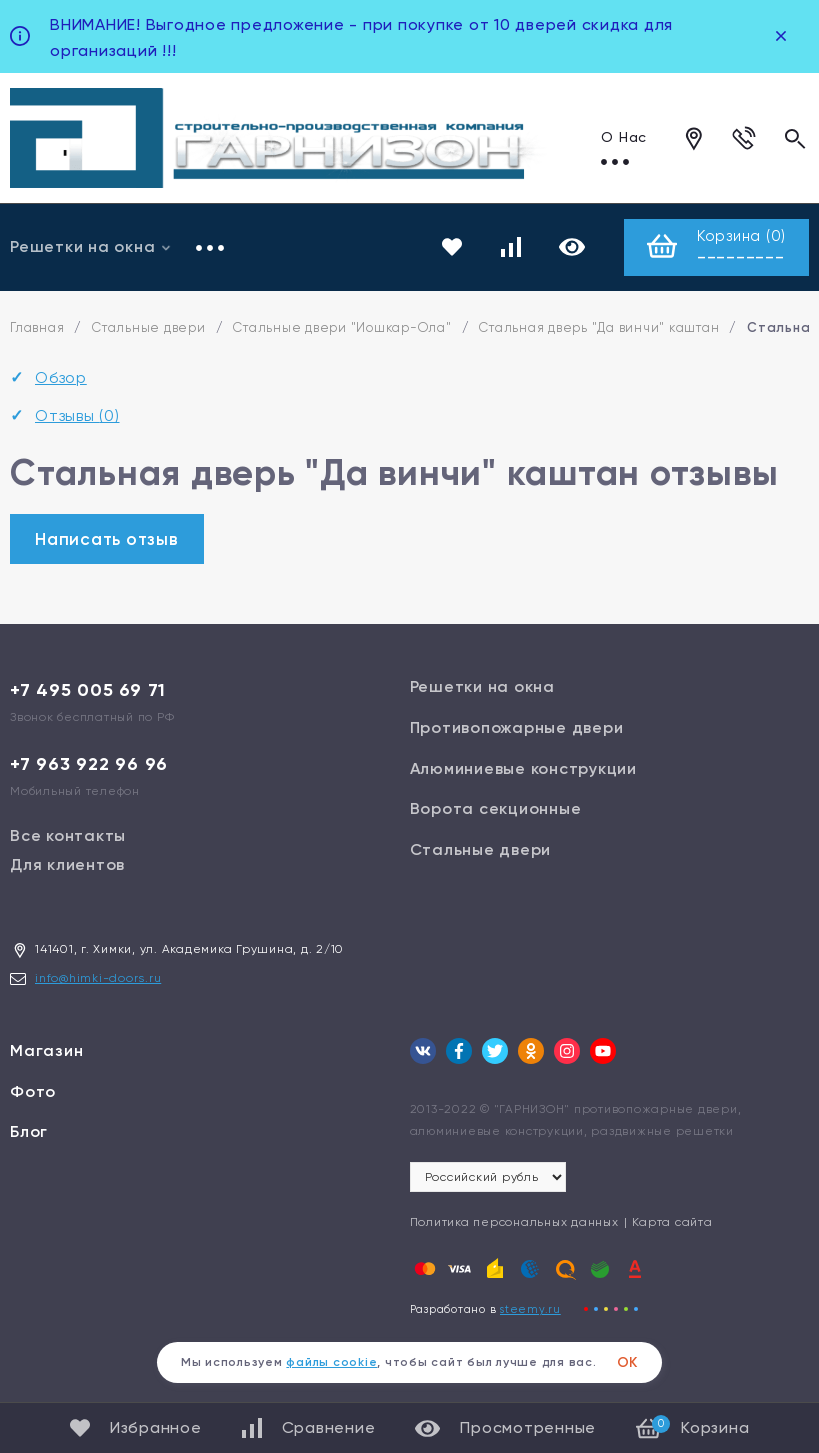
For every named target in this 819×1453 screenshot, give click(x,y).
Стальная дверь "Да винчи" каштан (599, 327)
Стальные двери (149, 327)
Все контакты (68, 836)
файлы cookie (331, 1362)
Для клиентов (67, 865)
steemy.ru (530, 1310)
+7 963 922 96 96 (89, 765)
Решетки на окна (482, 687)
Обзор (61, 377)
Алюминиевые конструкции (523, 768)
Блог (29, 1132)
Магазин (46, 1051)
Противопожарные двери (517, 728)
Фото (33, 1091)
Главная (37, 327)
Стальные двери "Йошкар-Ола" (342, 327)
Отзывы (77, 416)
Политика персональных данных (514, 1223)
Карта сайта (672, 1223)
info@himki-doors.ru (98, 979)
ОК (628, 1362)
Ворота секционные (496, 809)
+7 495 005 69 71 (88, 691)
